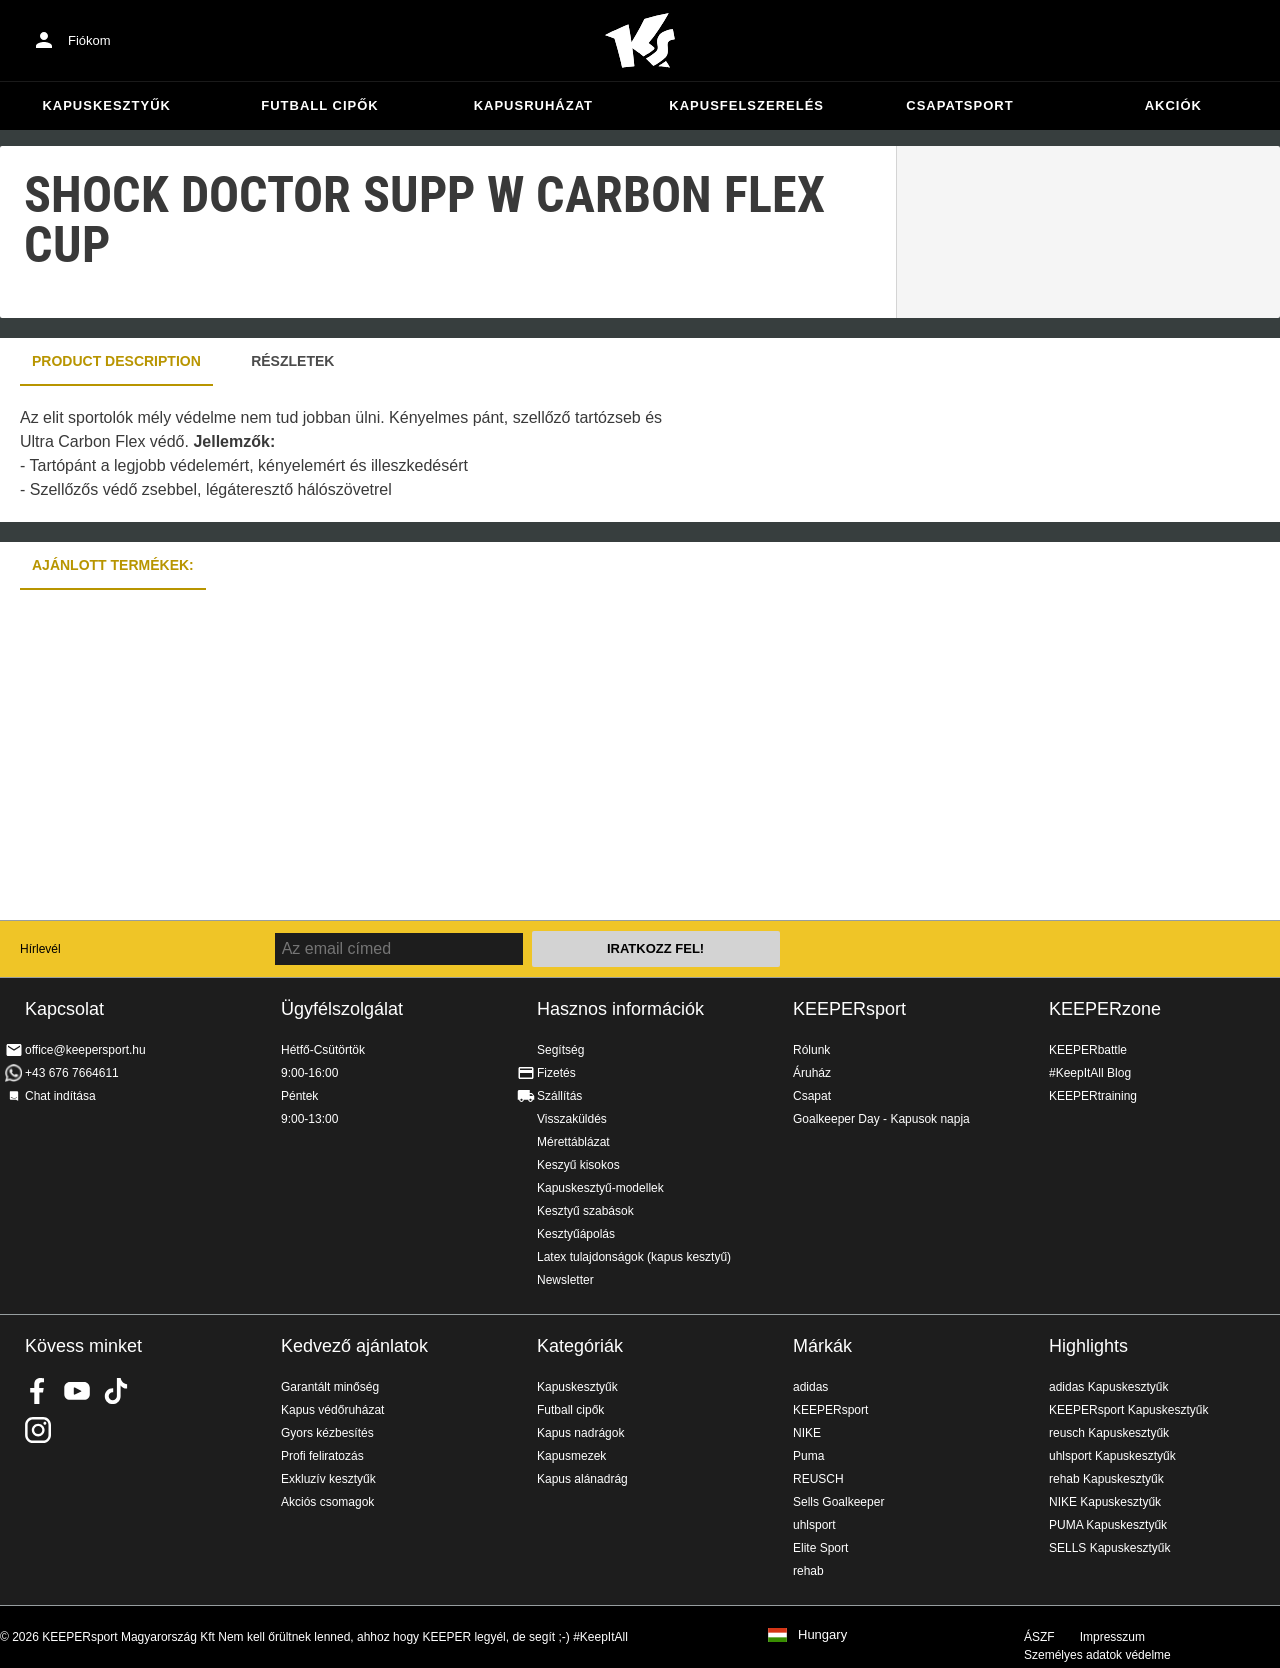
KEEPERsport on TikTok (116, 1391)
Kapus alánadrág (582, 1479)
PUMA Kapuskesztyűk (1108, 1525)
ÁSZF (1039, 1637)
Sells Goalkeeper (838, 1502)
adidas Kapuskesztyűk (1108, 1387)
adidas (810, 1387)
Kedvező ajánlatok (354, 1346)
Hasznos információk (620, 1009)
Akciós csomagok (327, 1502)
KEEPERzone (1105, 1009)
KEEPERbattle (1088, 1050)
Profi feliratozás (322, 1456)
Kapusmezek (571, 1456)
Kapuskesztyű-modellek (600, 1188)
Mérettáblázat (573, 1142)
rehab (808, 1571)
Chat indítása (60, 1096)
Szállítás (559, 1096)
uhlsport (814, 1525)
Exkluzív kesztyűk (328, 1479)
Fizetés (556, 1073)
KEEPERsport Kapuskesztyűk (1128, 1410)
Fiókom (89, 40)
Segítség (560, 1050)
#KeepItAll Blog (1090, 1073)
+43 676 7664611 (72, 1073)
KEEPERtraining (1093, 1096)
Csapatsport (959, 105)
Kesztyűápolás (576, 1234)
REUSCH (818, 1479)
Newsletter (565, 1280)
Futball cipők (319, 105)
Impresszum (1112, 1637)
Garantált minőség (330, 1387)
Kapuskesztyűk (106, 105)
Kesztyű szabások (585, 1211)
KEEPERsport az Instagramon (38, 1430)
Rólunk (811, 1050)
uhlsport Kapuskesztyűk (1112, 1456)
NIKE (807, 1433)
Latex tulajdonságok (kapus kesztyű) (634, 1257)
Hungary (822, 1635)
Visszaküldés (572, 1119)
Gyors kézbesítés (327, 1433)
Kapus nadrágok (580, 1433)
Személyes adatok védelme (1097, 1655)
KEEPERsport (849, 1009)
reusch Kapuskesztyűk (1109, 1433)
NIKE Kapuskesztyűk (1105, 1502)
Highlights (1088, 1346)
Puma (808, 1456)
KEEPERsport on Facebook (38, 1391)
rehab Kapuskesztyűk (1106, 1479)
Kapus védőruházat (332, 1410)
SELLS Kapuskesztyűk (1109, 1548)
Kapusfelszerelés (746, 105)
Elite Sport (820, 1548)
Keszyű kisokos (578, 1165)
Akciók (1173, 105)
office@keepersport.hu (85, 1050)
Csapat (812, 1096)
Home (640, 41)
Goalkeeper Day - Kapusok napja (881, 1119)
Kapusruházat (533, 105)
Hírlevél (40, 949)
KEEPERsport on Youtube (77, 1391)
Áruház (812, 1073)
